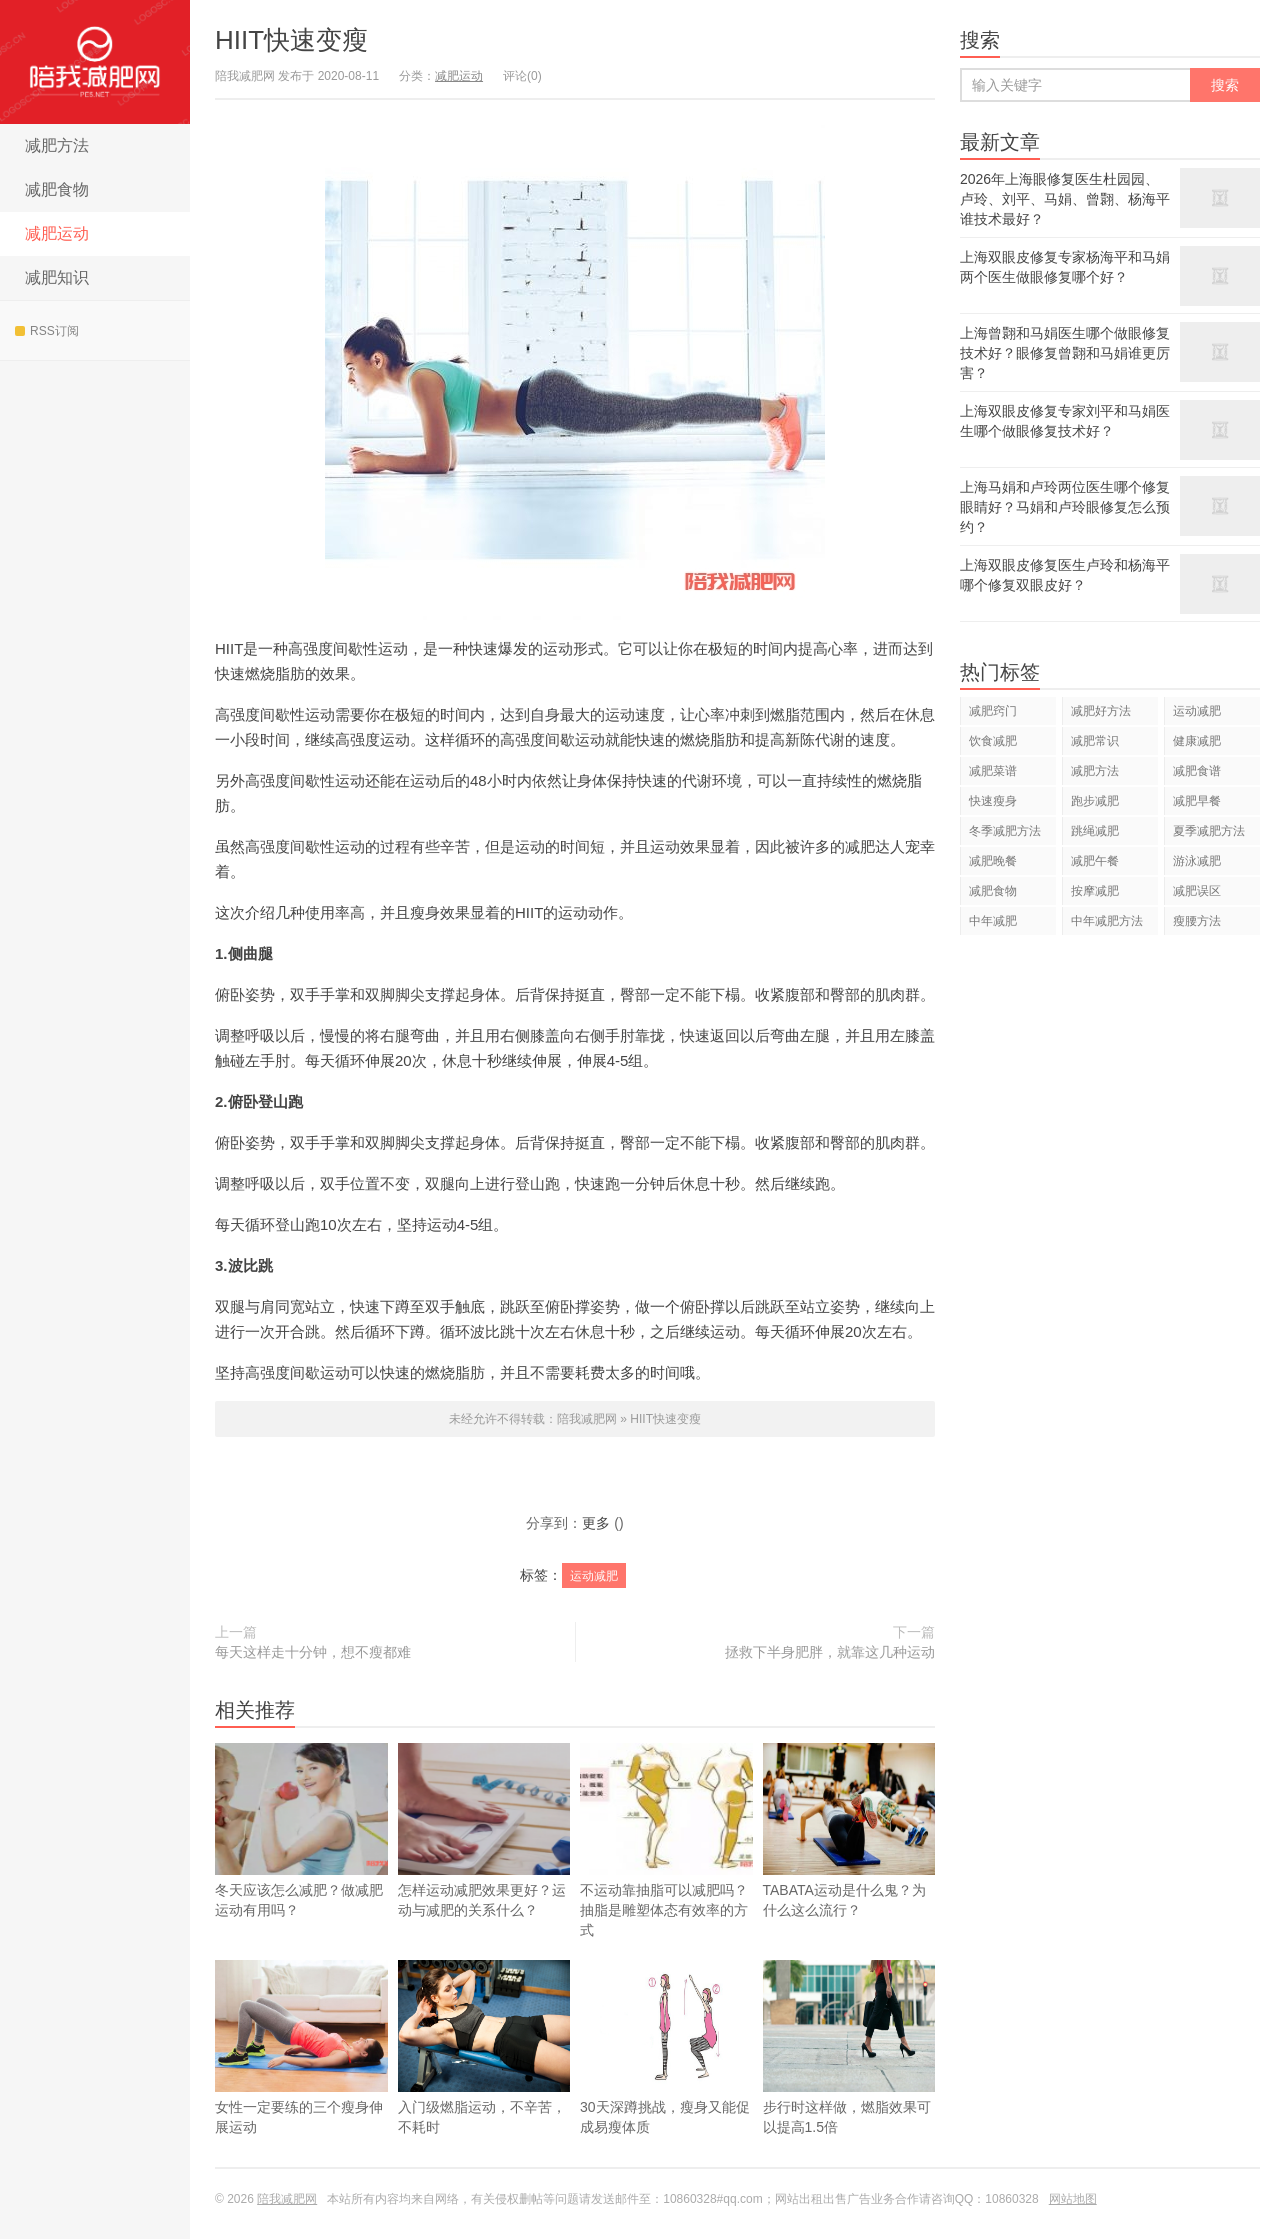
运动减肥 (594, 1576)
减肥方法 (57, 145)
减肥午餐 (1095, 861)
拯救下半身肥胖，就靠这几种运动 (830, 1652)
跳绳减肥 (1095, 831)
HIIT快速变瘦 (291, 40)
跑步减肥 (1095, 801)
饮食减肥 (993, 741)
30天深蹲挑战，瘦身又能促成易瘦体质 (666, 2077)
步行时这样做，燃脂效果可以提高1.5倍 (849, 2077)
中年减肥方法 (1107, 921)
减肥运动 (57, 233)
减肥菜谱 (993, 771)
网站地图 (1073, 2199)
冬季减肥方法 (1005, 831)
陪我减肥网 (95, 62)
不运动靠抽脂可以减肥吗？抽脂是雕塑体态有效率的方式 (666, 1840)
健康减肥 (1197, 741)
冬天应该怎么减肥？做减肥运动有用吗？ (301, 1830)
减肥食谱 (1197, 771)
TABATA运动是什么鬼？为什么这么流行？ (849, 1860)
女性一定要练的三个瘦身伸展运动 (301, 2077)
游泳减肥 (1197, 861)
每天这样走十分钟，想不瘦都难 (313, 1652)
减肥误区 (1197, 891)
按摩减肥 (1095, 891)
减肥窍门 (993, 711)
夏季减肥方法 (1209, 831)
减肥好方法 (1101, 711)
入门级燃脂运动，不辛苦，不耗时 (484, 2077)
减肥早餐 (1197, 801)
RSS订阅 (47, 331)
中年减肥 (993, 921)
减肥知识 (57, 277)
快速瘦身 (993, 801)
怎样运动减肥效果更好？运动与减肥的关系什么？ (484, 1830)
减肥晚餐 (993, 861)
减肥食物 (57, 189)
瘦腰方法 (1197, 921)
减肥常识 (1095, 741)
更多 (596, 1523)
